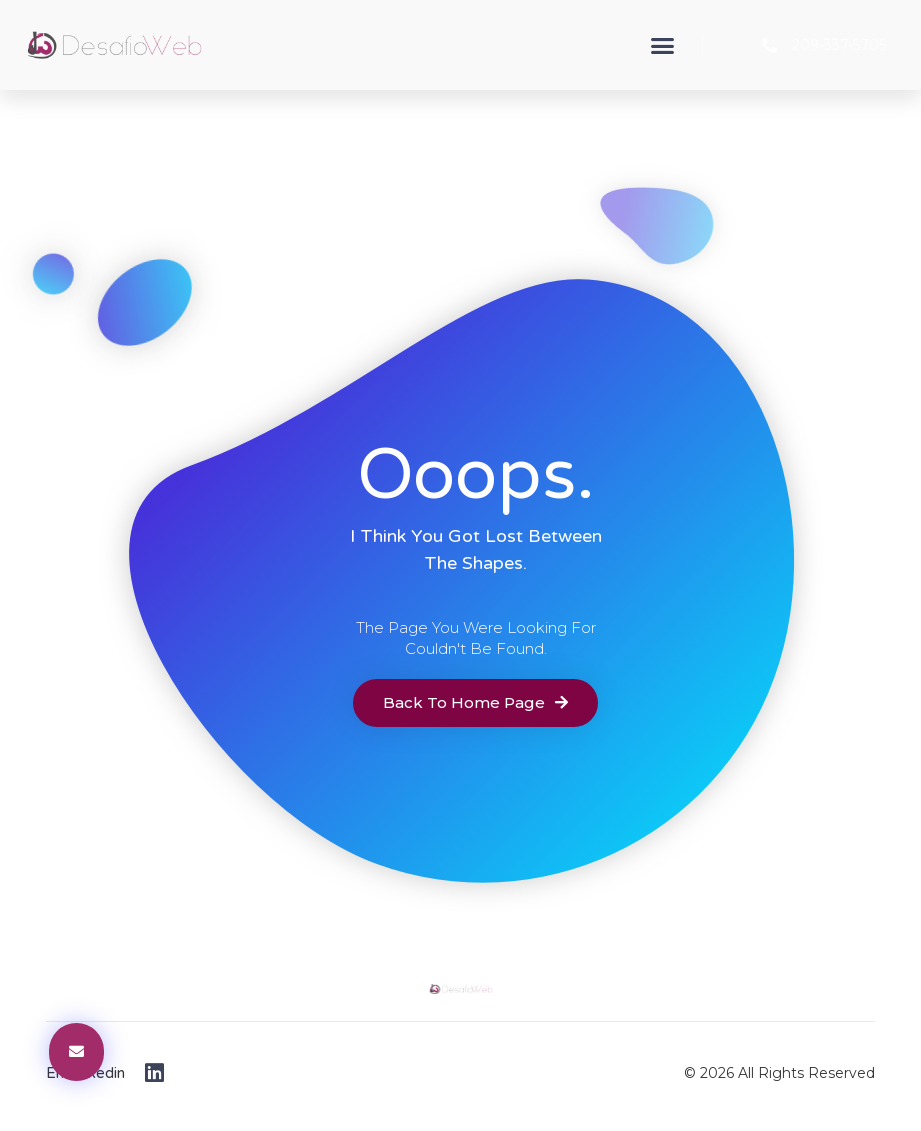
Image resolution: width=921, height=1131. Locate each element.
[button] (662, 45)
